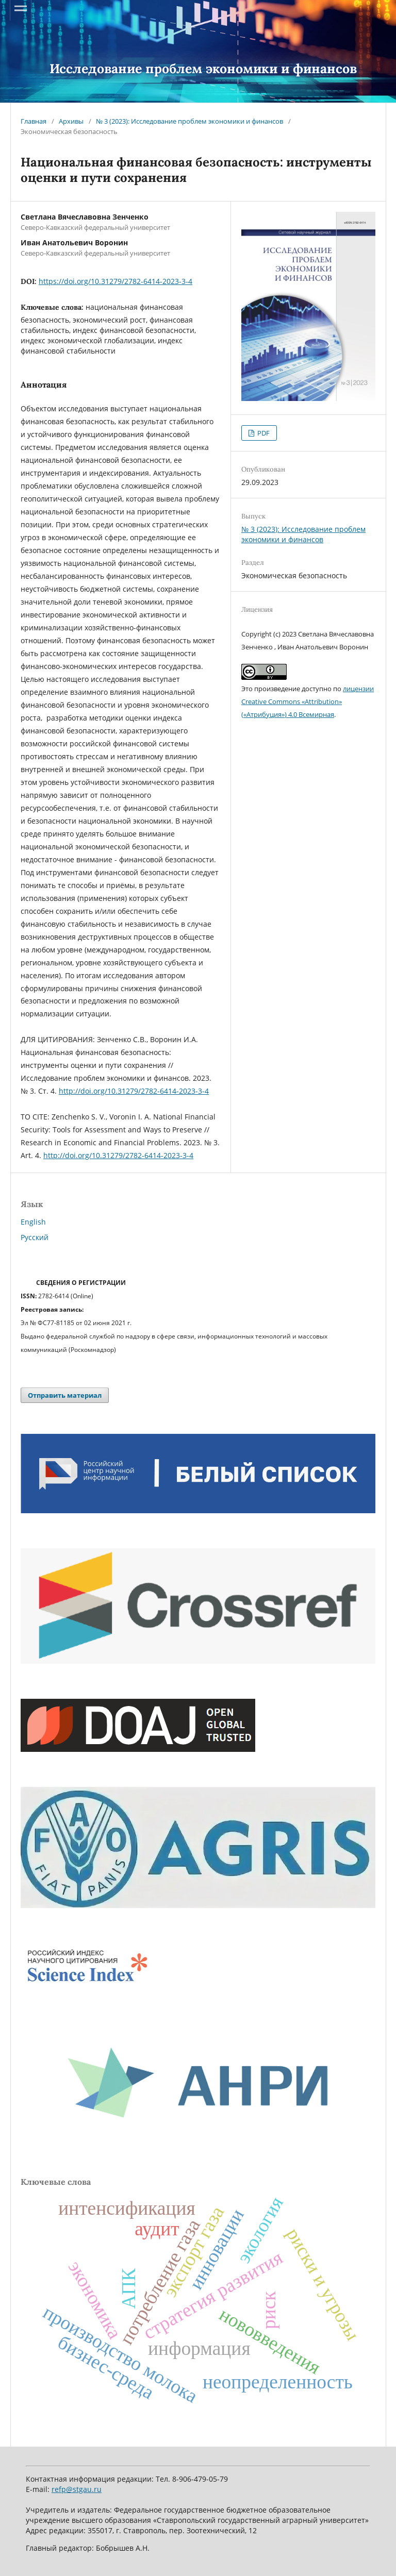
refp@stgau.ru (77, 2489)
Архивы (71, 121)
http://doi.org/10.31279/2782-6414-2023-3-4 (134, 1091)
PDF (263, 433)
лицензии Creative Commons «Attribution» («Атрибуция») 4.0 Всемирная (307, 701)
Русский (34, 1237)
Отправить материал (65, 1395)
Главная (33, 121)
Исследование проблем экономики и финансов (203, 68)
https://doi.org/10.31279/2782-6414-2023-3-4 (115, 281)
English (33, 1222)
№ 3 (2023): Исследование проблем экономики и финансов (189, 121)
